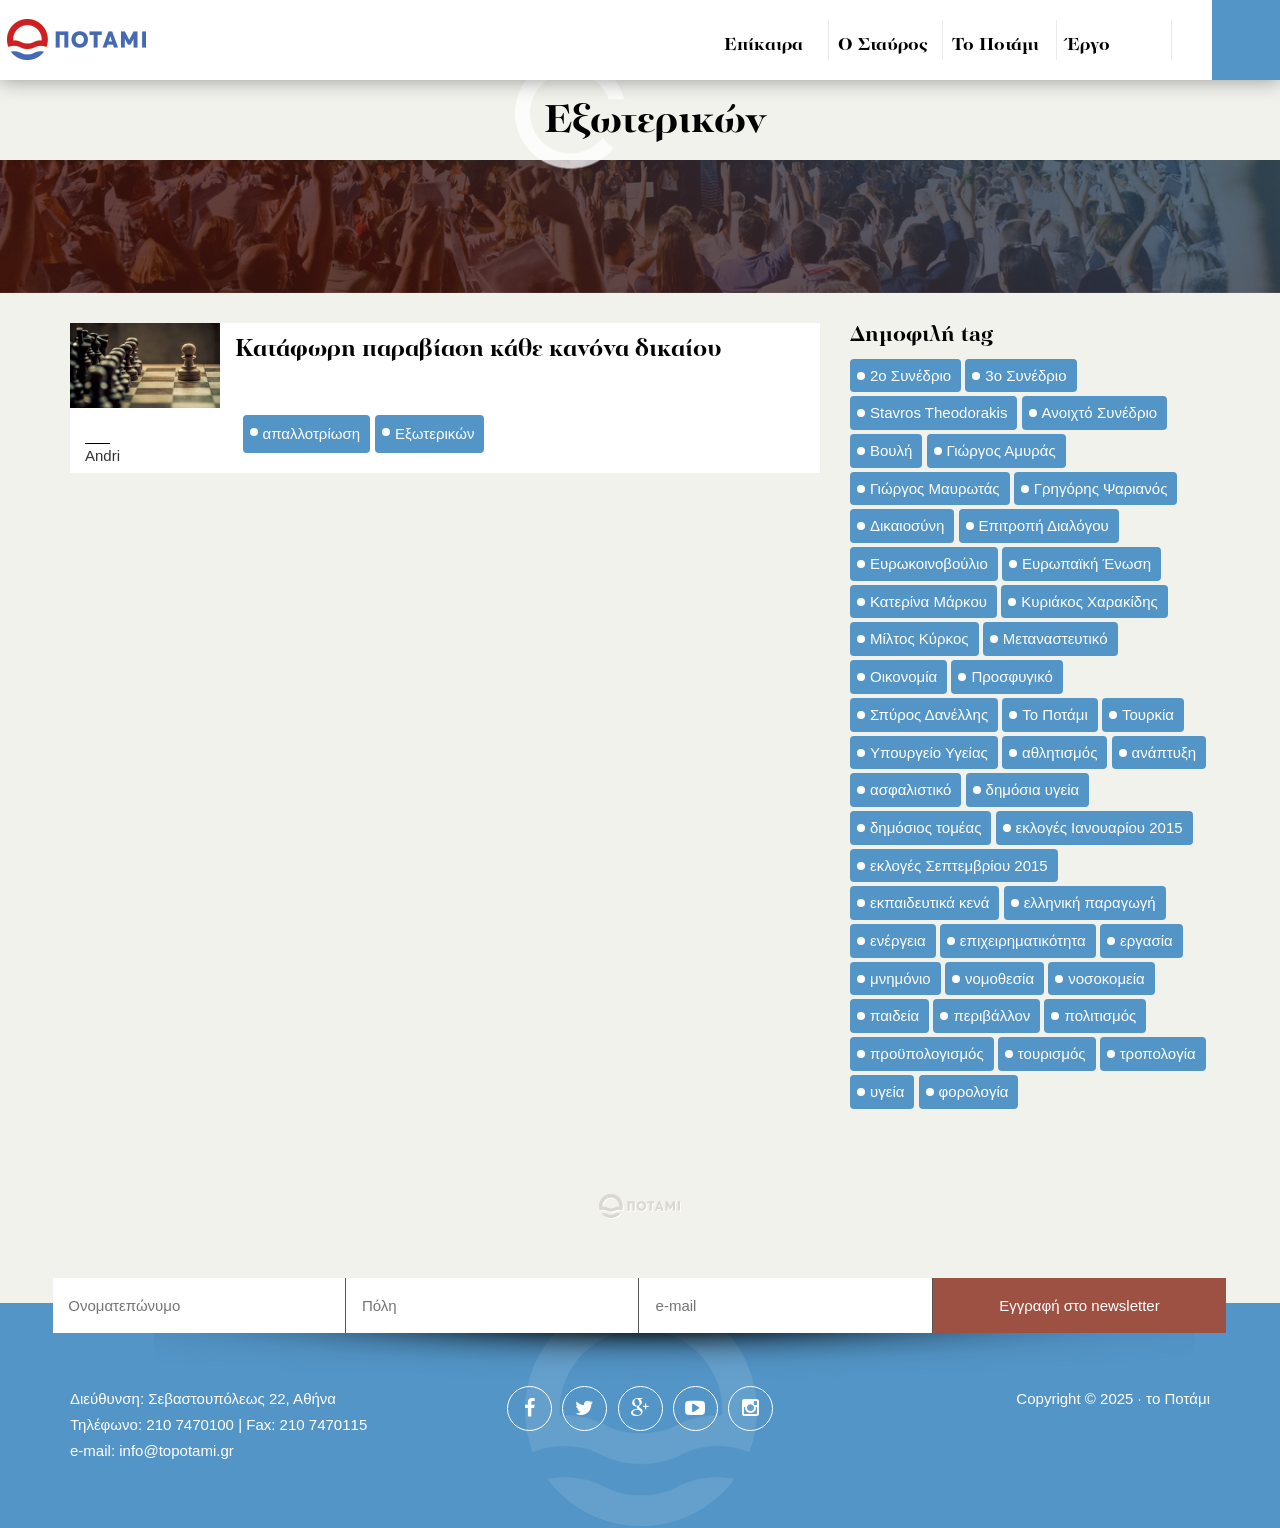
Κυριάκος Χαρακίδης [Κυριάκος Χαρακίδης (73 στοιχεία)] (1089, 601)
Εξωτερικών (434, 433)
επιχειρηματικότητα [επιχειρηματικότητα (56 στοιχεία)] (1023, 940)
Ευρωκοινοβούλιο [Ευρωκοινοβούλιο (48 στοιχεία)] (929, 563)
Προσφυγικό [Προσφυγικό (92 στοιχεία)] (1011, 676)
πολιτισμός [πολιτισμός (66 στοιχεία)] (1100, 1015)
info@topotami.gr (176, 1450)
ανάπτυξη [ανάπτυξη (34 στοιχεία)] (1164, 752)
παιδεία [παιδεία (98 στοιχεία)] (894, 1015)
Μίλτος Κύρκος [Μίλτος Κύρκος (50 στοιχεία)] (919, 638)
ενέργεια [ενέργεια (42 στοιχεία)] (898, 940)
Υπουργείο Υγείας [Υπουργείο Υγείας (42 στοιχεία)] (929, 752)
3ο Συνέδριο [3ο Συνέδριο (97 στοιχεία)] (1025, 375)
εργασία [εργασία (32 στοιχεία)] (1146, 940)
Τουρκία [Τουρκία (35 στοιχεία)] (1148, 714)
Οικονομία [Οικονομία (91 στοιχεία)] (903, 676)
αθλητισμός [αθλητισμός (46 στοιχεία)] (1059, 752)
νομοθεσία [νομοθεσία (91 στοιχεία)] (999, 978)
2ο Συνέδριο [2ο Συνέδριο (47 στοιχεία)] (910, 375)
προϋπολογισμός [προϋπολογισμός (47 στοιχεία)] (927, 1053)
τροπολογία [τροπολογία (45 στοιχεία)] (1158, 1053)
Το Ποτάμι (995, 45)
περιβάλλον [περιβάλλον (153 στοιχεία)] (991, 1015)
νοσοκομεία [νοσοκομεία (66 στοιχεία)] (1106, 978)
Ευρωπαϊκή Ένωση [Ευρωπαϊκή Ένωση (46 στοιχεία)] (1086, 563)
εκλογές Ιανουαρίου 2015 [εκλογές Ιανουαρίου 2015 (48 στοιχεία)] (1099, 827)
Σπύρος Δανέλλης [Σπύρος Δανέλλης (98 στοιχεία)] (929, 714)
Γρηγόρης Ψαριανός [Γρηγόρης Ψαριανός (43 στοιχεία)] (1101, 488)
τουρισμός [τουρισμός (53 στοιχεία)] (1052, 1053)
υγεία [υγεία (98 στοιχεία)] (887, 1091)
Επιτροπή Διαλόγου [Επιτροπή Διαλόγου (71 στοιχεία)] (1044, 525)
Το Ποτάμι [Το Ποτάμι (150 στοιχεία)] (1054, 714)
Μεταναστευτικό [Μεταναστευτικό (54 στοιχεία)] (1055, 638)
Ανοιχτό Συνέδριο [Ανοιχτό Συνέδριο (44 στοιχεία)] (1100, 412)
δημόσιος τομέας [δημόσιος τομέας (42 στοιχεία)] (925, 827)
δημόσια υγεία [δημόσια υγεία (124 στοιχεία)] (1033, 789)
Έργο (1088, 45)
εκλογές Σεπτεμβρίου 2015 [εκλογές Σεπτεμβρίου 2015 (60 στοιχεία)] (959, 865)
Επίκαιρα (763, 45)
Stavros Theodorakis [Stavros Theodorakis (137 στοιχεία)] (938, 412)
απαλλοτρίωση (312, 433)
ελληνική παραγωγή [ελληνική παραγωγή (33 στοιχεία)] (1090, 902)
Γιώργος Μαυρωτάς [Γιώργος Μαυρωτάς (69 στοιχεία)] (935, 488)
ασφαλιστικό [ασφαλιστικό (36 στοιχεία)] (910, 789)
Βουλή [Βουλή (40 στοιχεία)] (891, 450)
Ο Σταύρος (883, 45)
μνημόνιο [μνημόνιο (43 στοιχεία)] (900, 978)
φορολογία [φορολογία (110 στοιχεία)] (974, 1091)
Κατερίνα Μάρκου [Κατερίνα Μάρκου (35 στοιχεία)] (928, 601)
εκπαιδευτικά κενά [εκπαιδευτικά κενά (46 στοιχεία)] (929, 902)
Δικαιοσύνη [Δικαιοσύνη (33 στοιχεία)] (907, 525)
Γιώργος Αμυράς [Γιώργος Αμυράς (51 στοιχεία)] (1001, 450)
